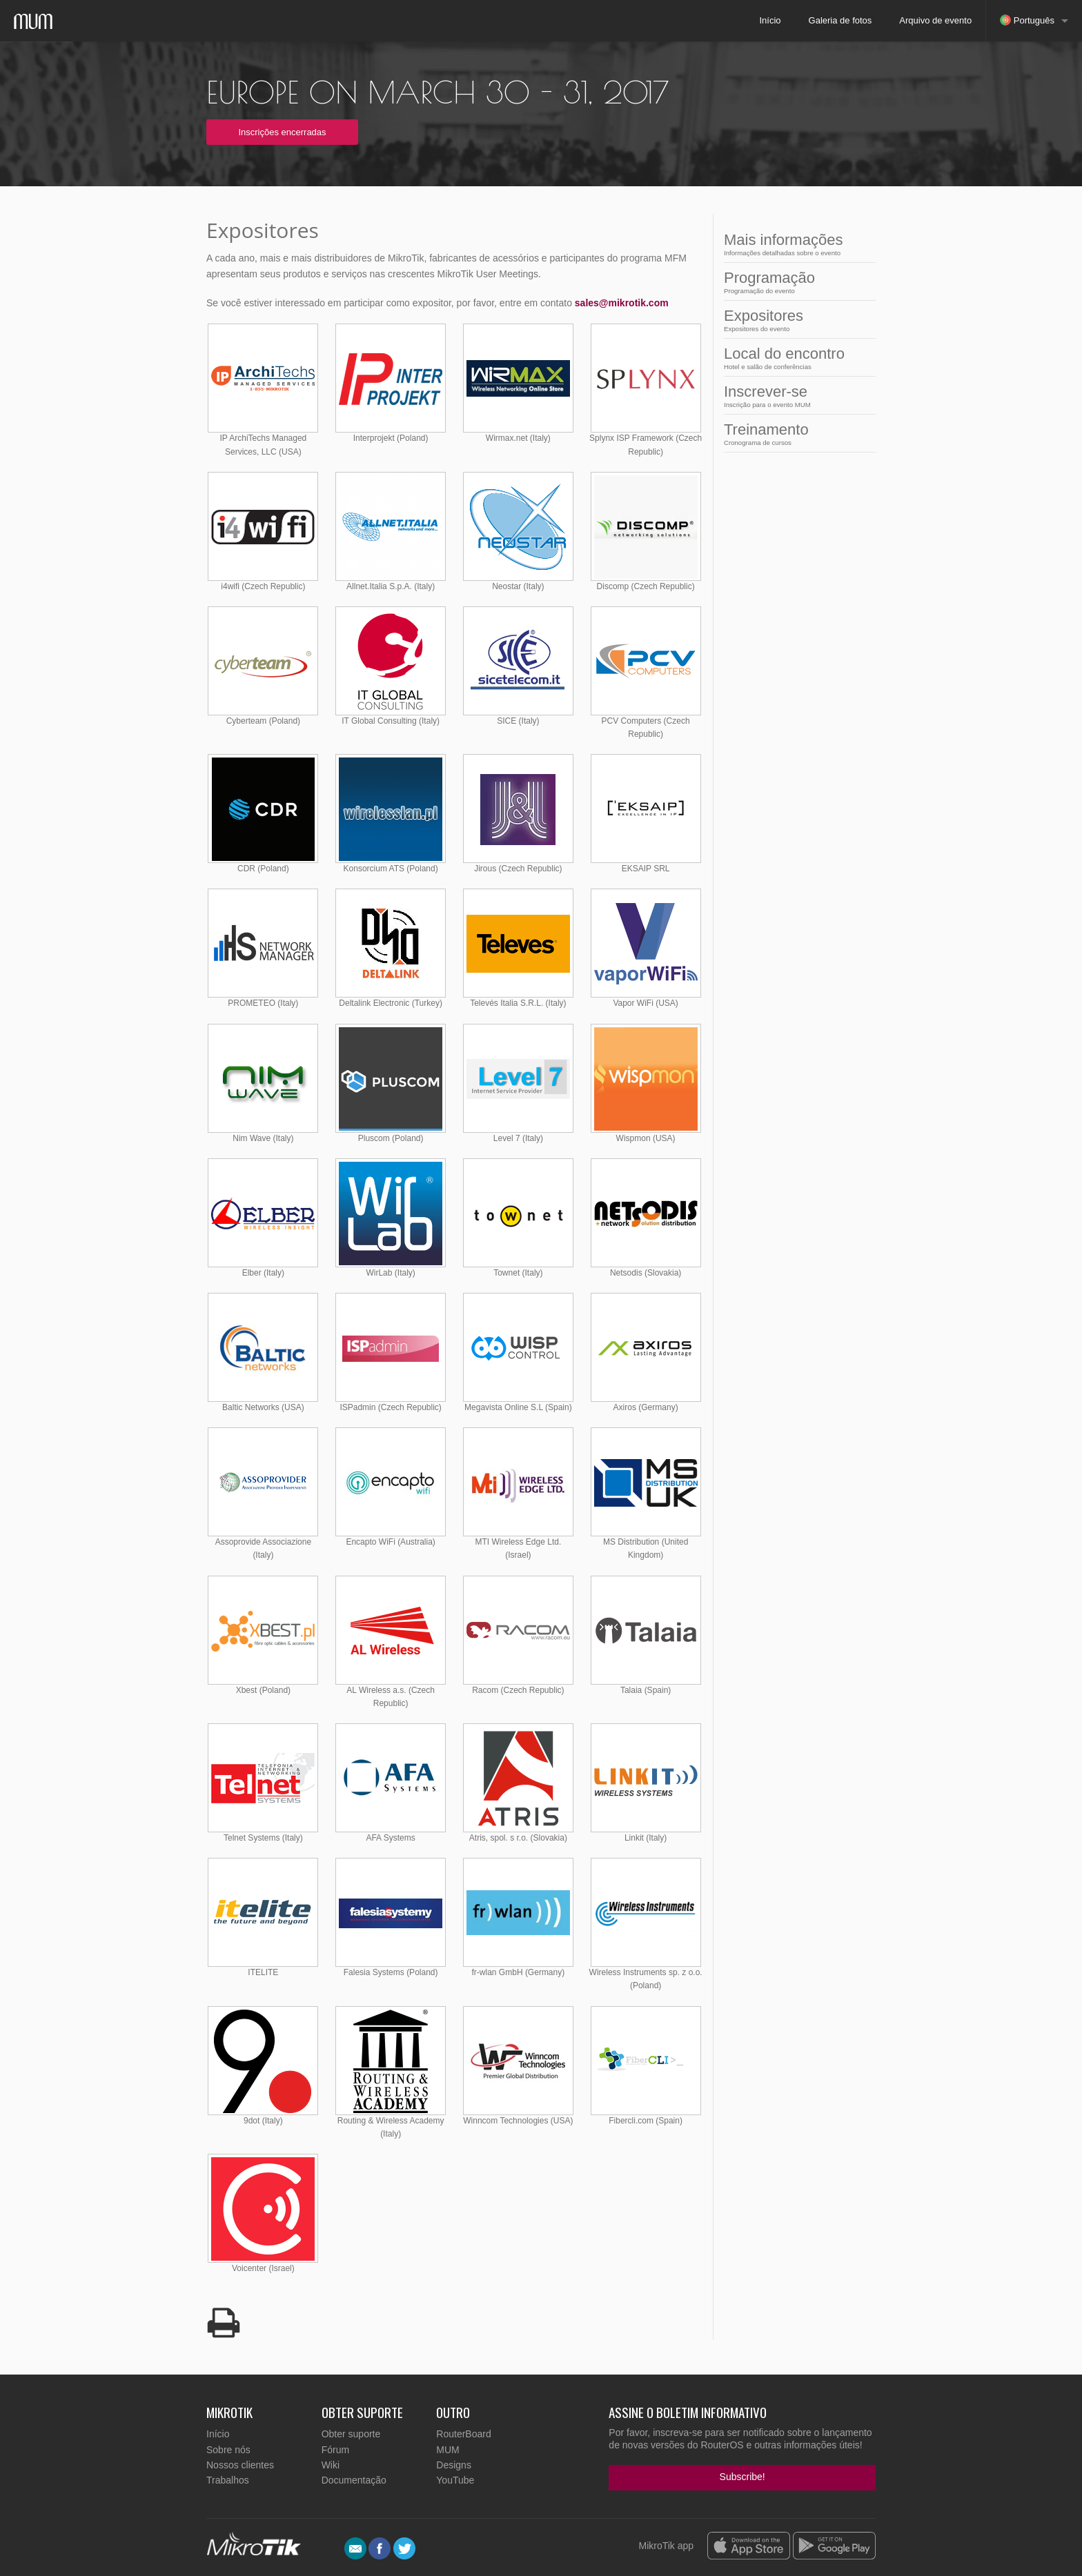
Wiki (331, 2464)
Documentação (354, 2480)
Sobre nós (228, 2449)
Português (1027, 20)
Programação (795, 282)
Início (769, 20)
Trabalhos (227, 2480)
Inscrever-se (795, 395)
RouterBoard (463, 2433)
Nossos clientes (240, 2464)
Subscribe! (742, 2476)
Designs (453, 2464)
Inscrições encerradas (282, 132)
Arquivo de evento (935, 20)
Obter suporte (351, 2433)
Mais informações (795, 244)
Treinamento (795, 433)
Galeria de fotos (840, 20)
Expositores (795, 320)
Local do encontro (795, 357)
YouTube (455, 2480)
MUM (447, 2449)
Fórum (335, 2449)
